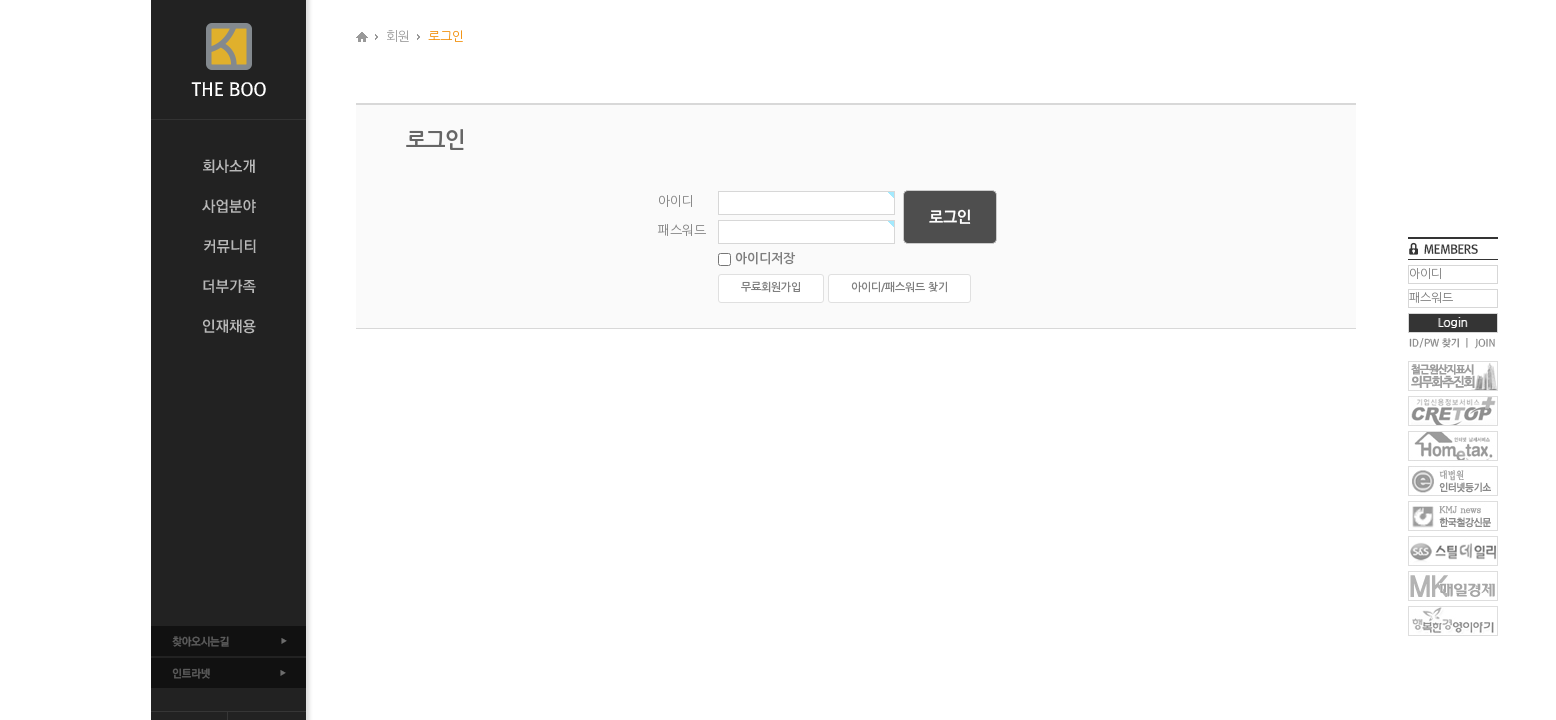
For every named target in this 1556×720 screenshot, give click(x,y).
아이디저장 (756, 259)
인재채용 (228, 326)
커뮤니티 (228, 246)
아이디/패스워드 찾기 (899, 287)
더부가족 (228, 286)
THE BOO (228, 60)
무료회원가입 (771, 287)
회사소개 (228, 166)
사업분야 (228, 206)
